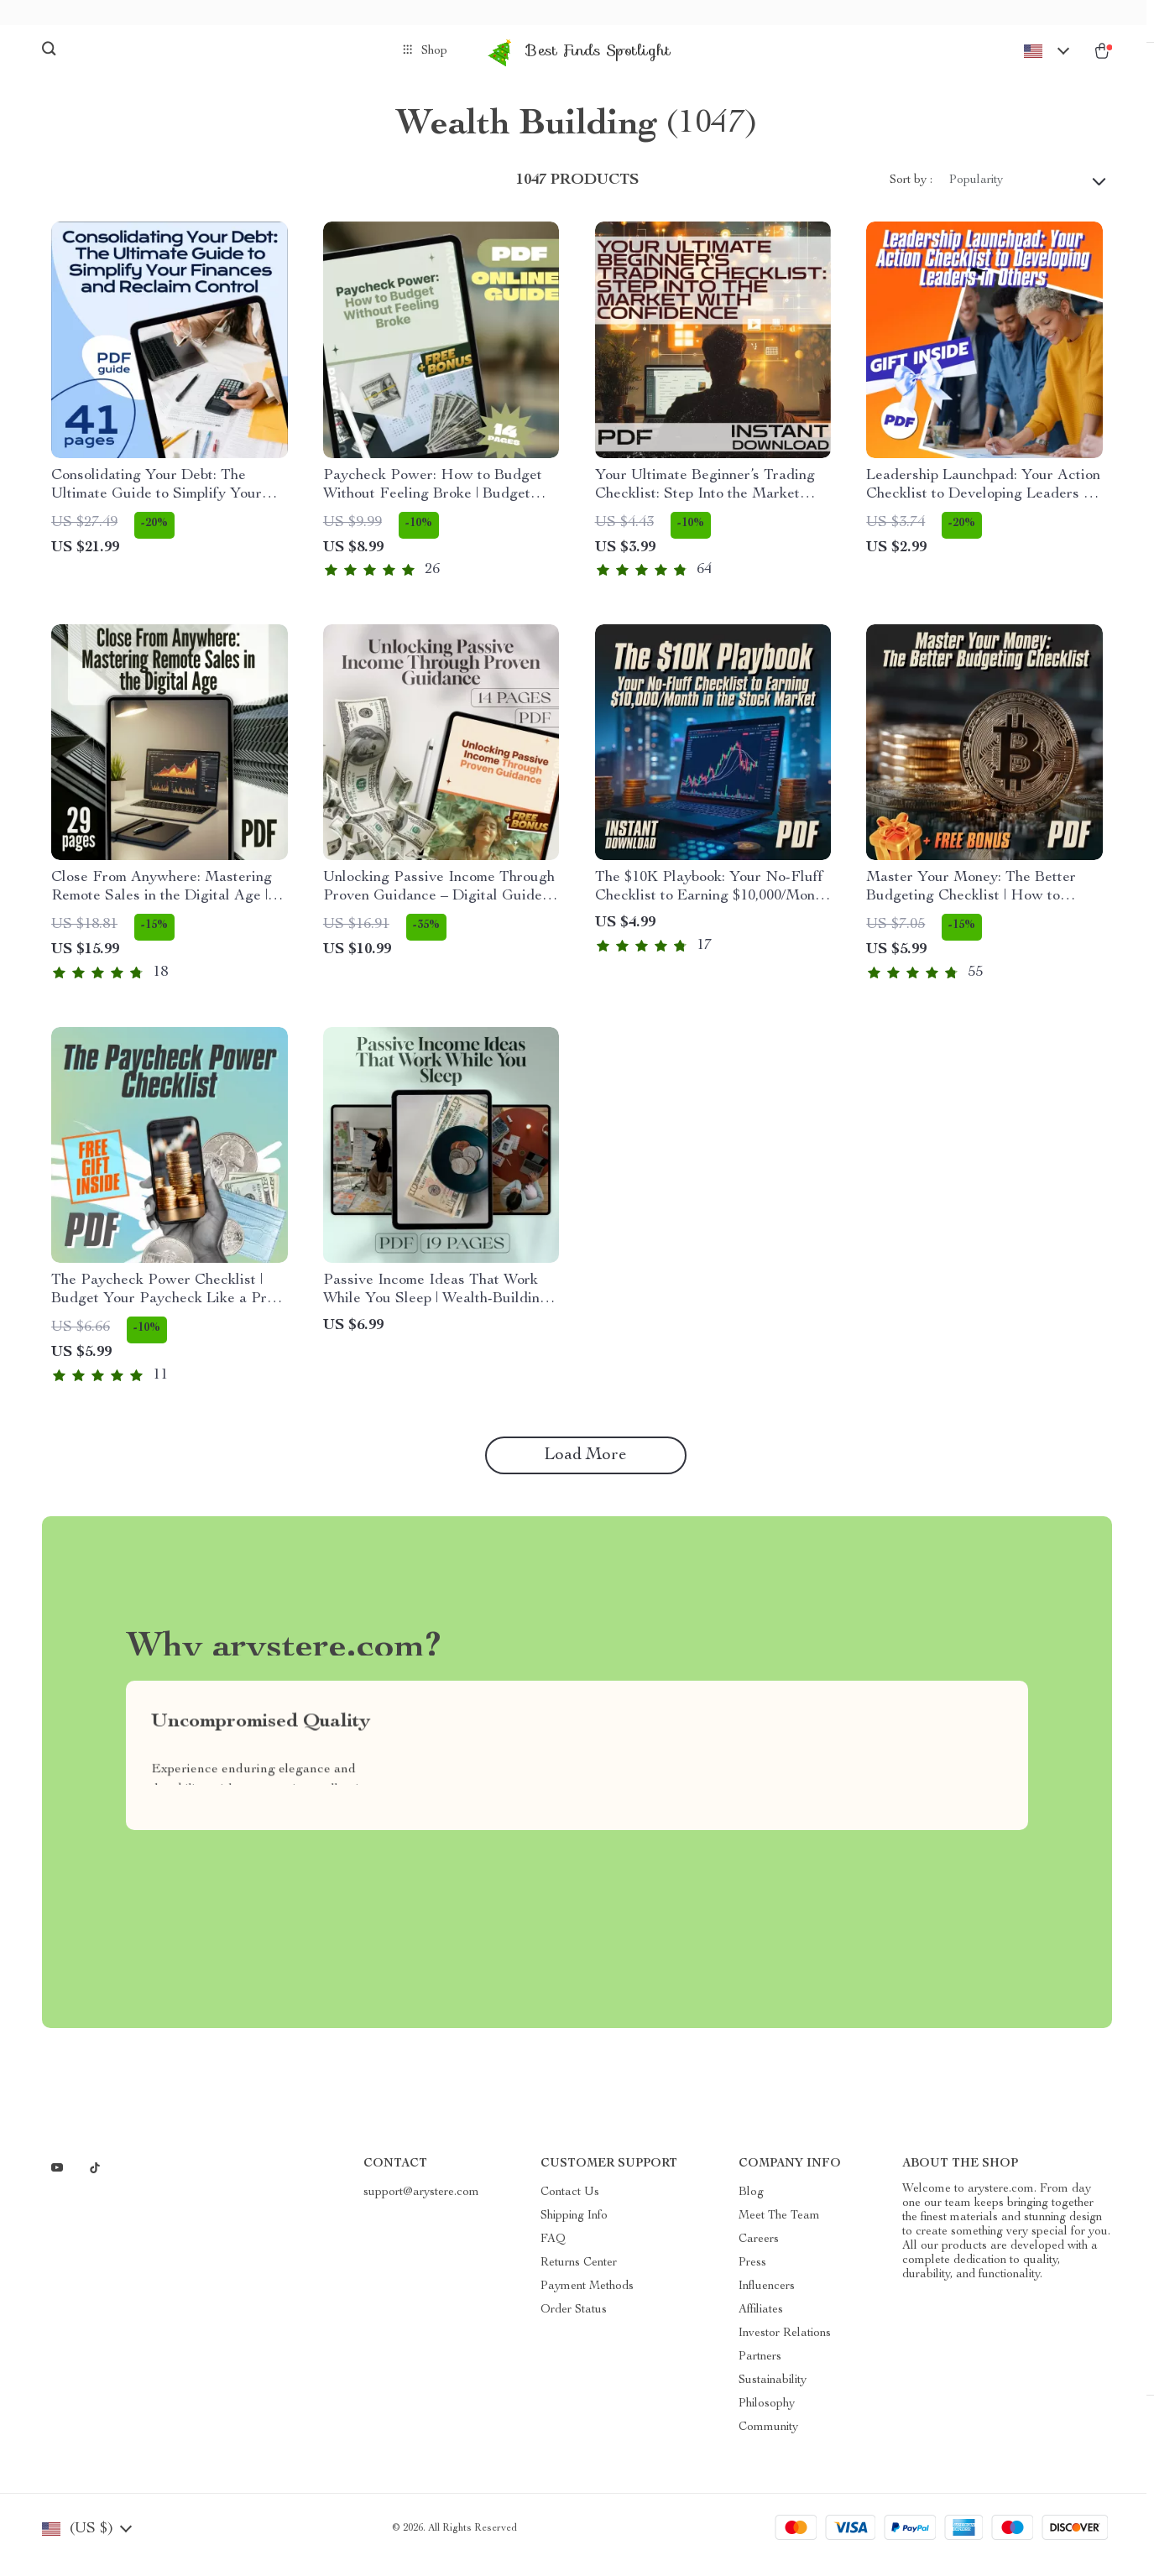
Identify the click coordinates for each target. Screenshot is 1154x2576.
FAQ (553, 2253)
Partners (760, 2370)
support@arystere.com (421, 2206)
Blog (751, 2206)
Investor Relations (785, 2347)
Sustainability (773, 2394)
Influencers (767, 2300)
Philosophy (767, 2417)
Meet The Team (779, 2229)
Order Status (573, 2323)
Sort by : (911, 193)
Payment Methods (587, 2300)
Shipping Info (574, 2229)
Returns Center (578, 2276)
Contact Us (569, 2206)
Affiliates (761, 2323)
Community (768, 2441)
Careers (759, 2253)
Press (752, 2276)
